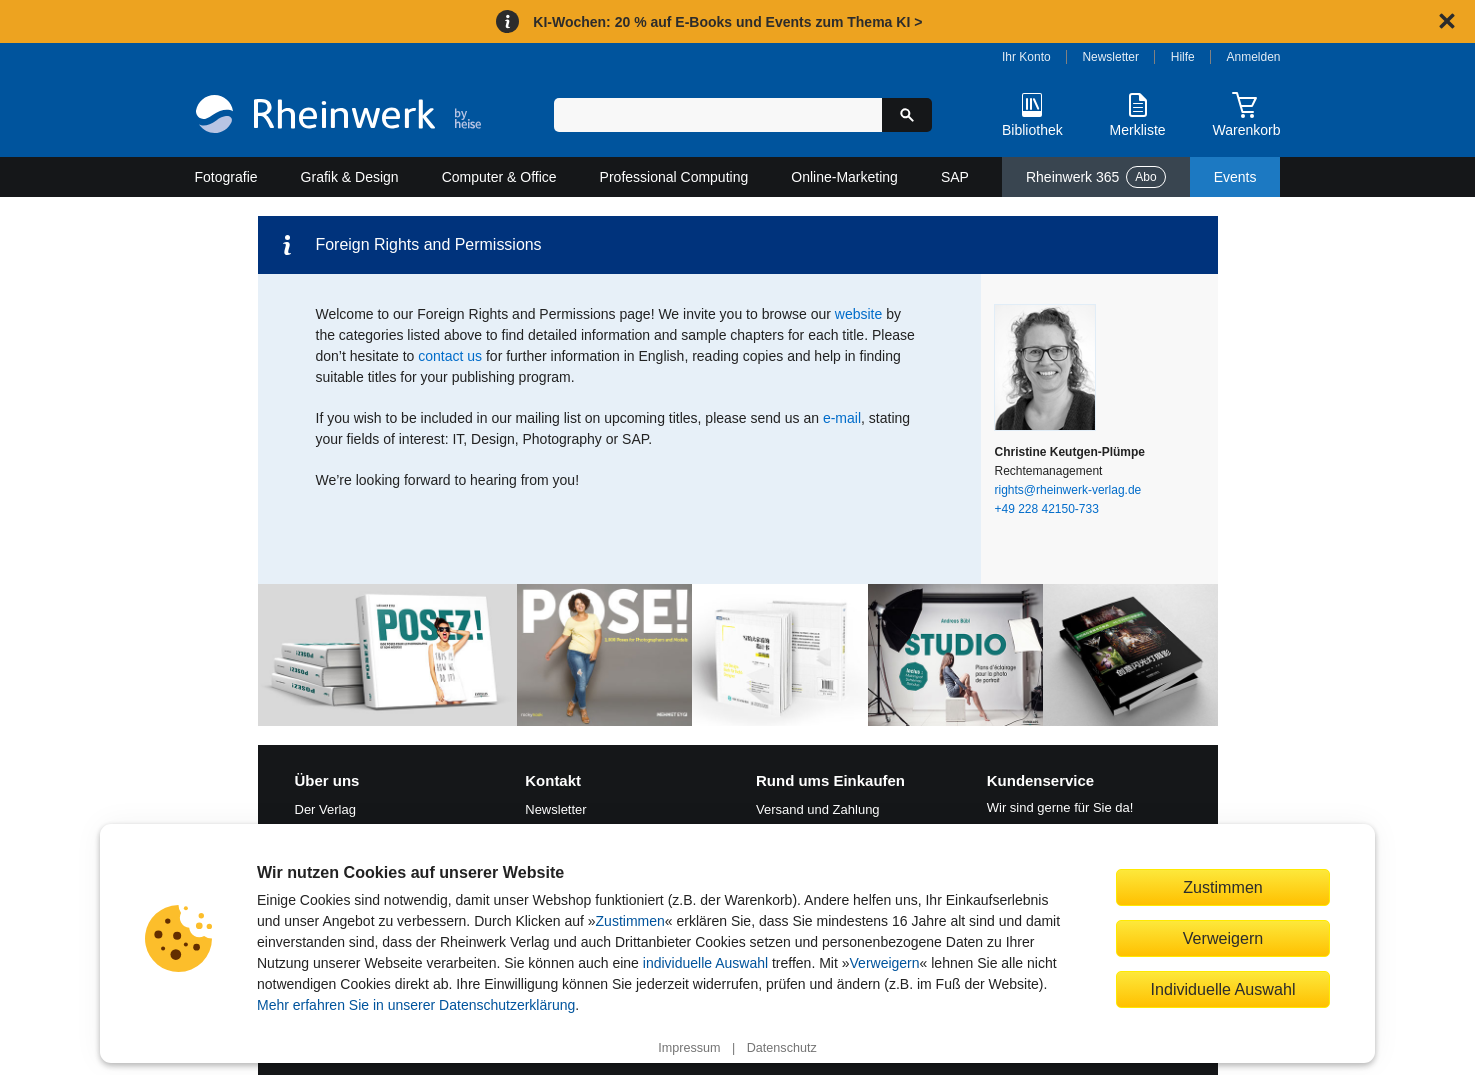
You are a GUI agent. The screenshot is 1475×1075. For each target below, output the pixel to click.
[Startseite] (338, 116)
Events (1235, 177)
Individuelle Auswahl (1223, 989)
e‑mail (842, 418)
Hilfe (1183, 57)
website (858, 314)
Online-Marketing (844, 177)
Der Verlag (325, 809)
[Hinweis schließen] (1447, 21)
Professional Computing (674, 177)
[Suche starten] (907, 115)
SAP (955, 177)
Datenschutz (782, 1048)
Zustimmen (630, 921)
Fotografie (226, 177)
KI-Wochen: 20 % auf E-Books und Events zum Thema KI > (727, 22)
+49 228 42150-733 (1047, 509)
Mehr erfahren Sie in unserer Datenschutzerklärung (416, 1005)
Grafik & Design (350, 177)
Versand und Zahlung (818, 809)
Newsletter (1110, 57)
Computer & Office (499, 177)
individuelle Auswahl (705, 963)
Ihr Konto (1026, 57)
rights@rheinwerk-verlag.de (1068, 490)
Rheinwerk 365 (1096, 177)
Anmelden (1254, 57)
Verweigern (885, 963)
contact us (450, 356)
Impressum (689, 1048)
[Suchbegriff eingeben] (718, 115)
